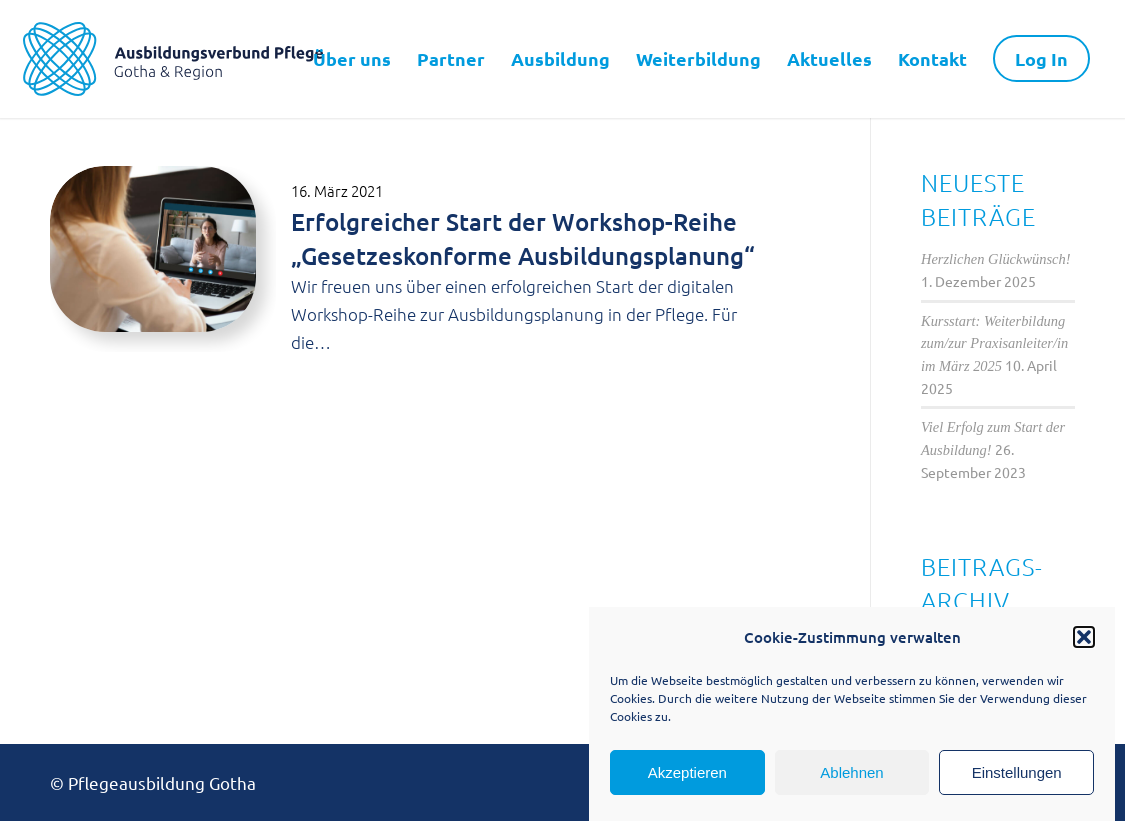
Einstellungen (1017, 772)
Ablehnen (851, 772)
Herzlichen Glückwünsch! (996, 259)
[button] (1084, 637)
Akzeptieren (687, 772)
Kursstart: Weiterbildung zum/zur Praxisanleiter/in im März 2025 (994, 343)
